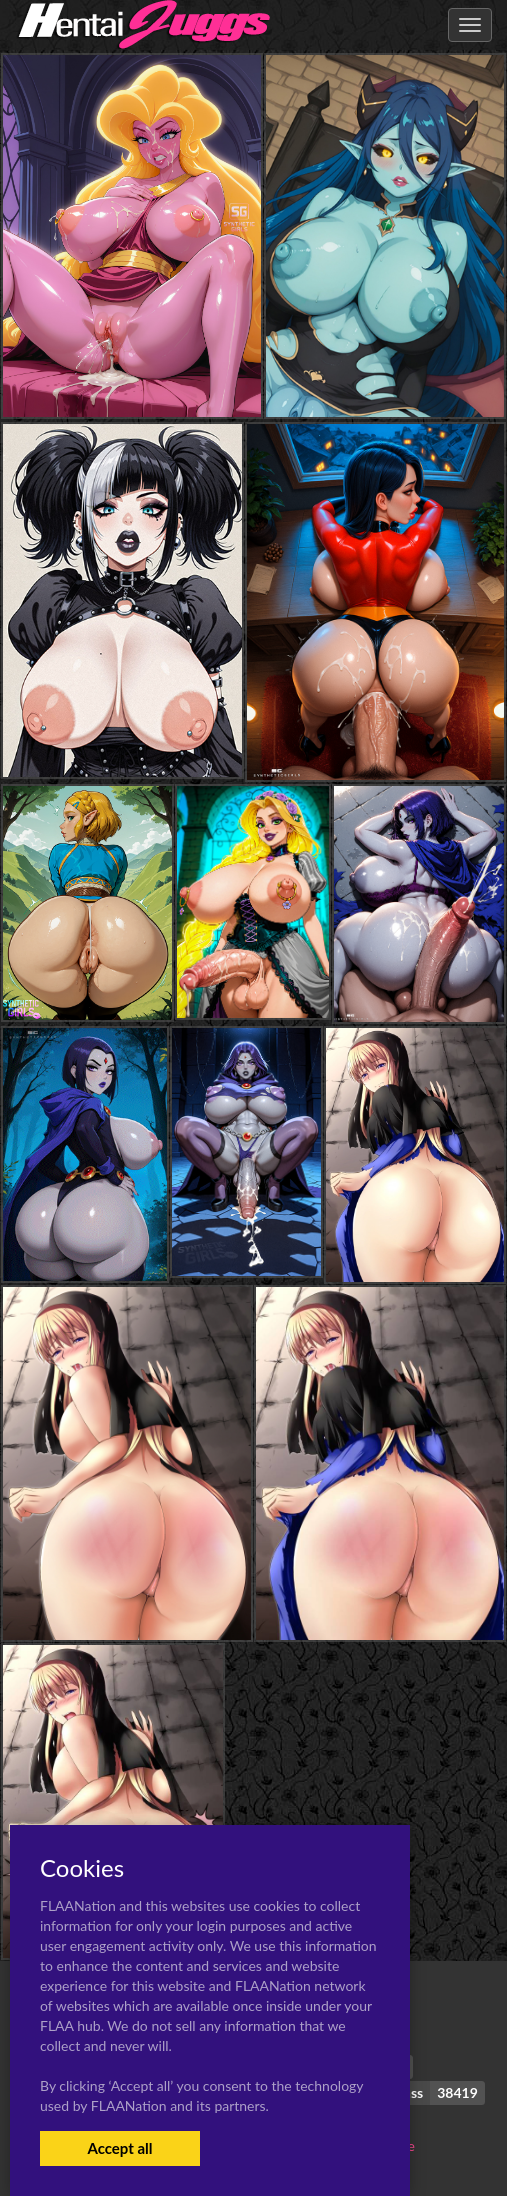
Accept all (119, 2148)
